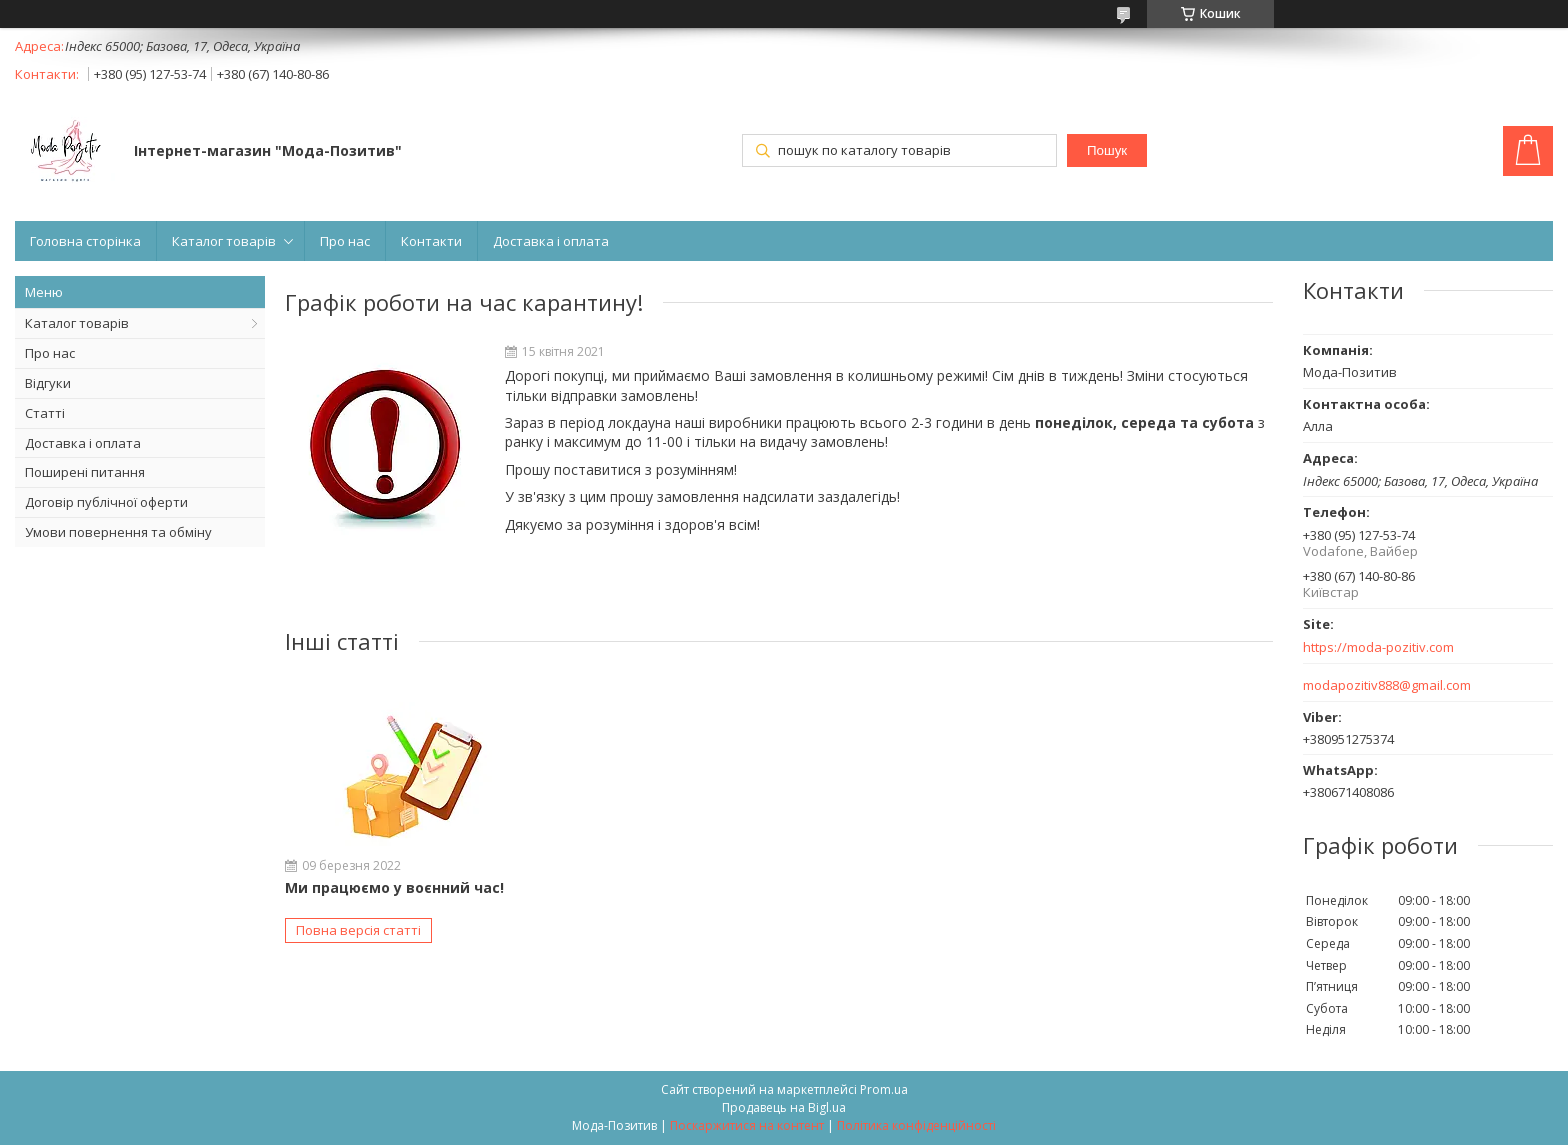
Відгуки (48, 383)
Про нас (345, 241)
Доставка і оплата (551, 241)
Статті (45, 413)
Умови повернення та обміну (118, 532)
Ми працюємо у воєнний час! (394, 887)
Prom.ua (884, 1089)
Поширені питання (85, 472)
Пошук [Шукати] (1107, 150)
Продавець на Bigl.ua (784, 1107)
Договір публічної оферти (106, 502)
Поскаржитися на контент (747, 1125)
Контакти (431, 241)
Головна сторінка (85, 241)
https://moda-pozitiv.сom (1378, 647)
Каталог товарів (224, 241)
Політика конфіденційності (916, 1125)
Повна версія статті (358, 930)
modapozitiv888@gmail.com (1387, 685)
